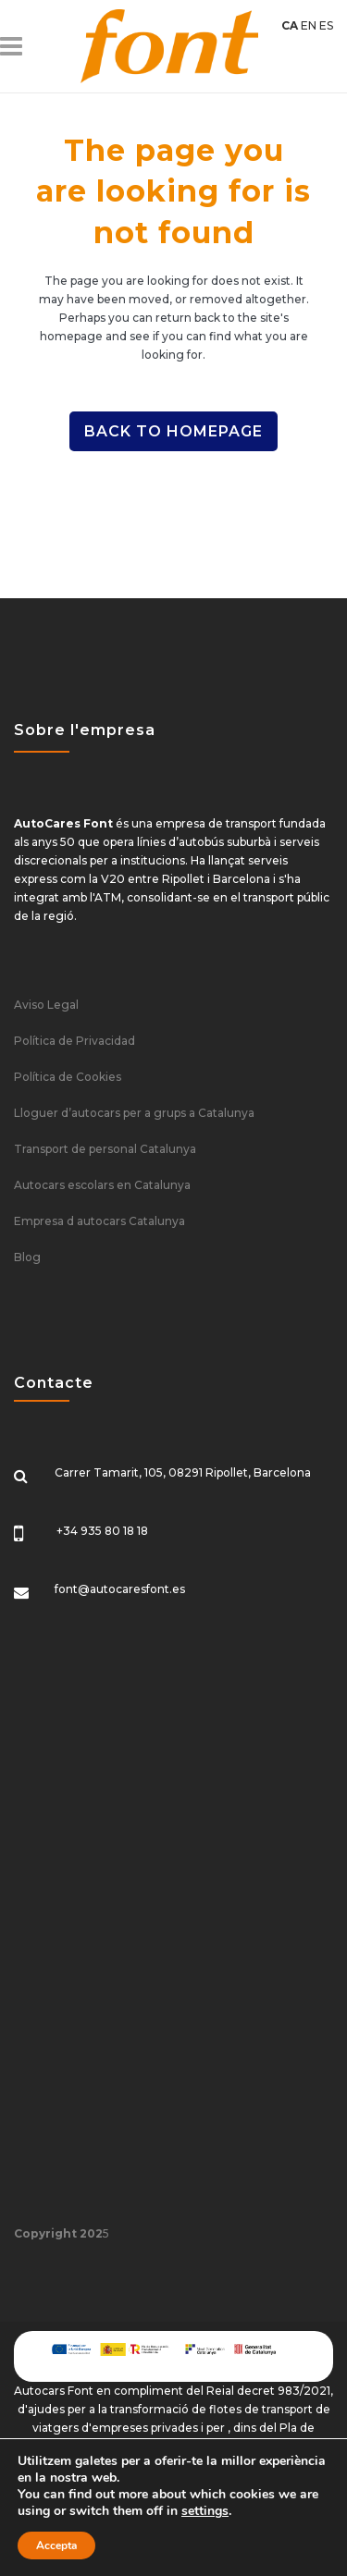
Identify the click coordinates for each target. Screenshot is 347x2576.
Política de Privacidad (74, 1041)
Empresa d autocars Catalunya (99, 1221)
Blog (27, 1257)
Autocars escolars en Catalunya (102, 1185)
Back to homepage (173, 431)
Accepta (56, 2545)
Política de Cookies (67, 1077)
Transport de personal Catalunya (105, 1149)
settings (205, 2511)
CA (289, 25)
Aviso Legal (46, 1005)
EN (308, 25)
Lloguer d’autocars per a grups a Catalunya (134, 1113)
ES (326, 25)
